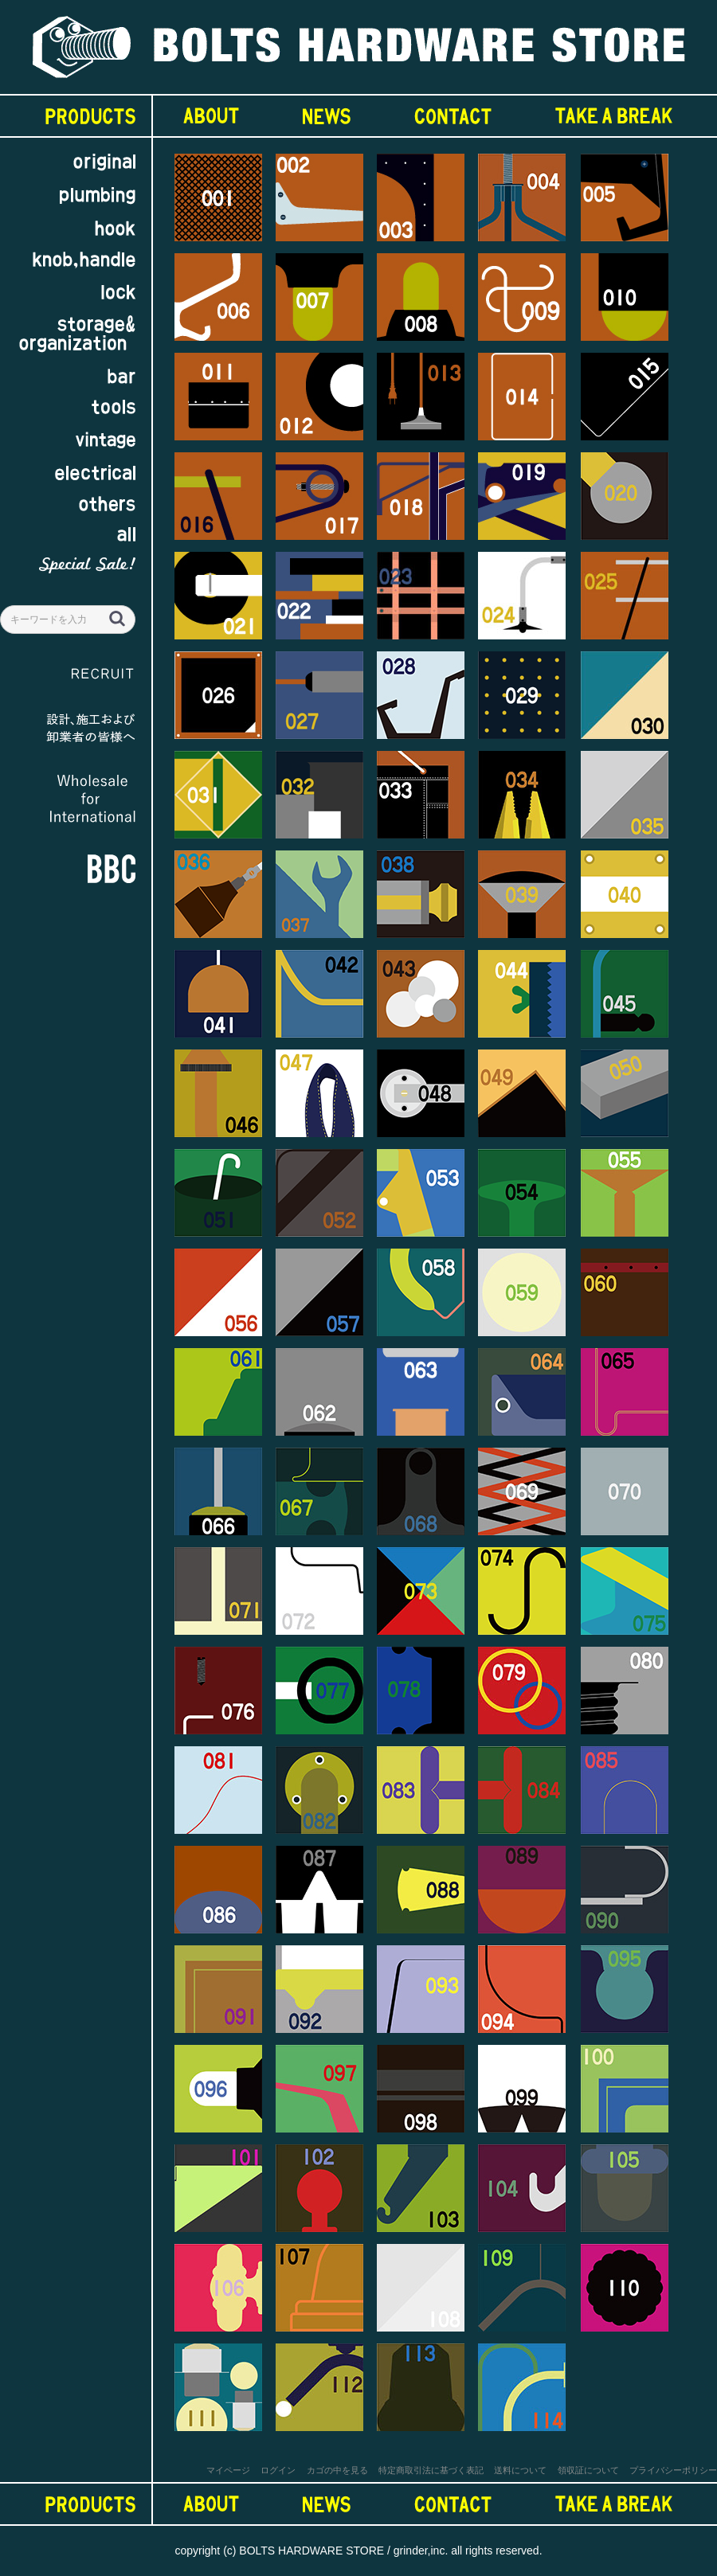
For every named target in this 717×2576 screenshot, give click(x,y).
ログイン (278, 2470)
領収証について (588, 2470)
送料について (520, 2470)
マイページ (228, 2470)
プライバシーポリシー (673, 2470)
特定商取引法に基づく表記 (431, 2470)
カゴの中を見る (337, 2470)
